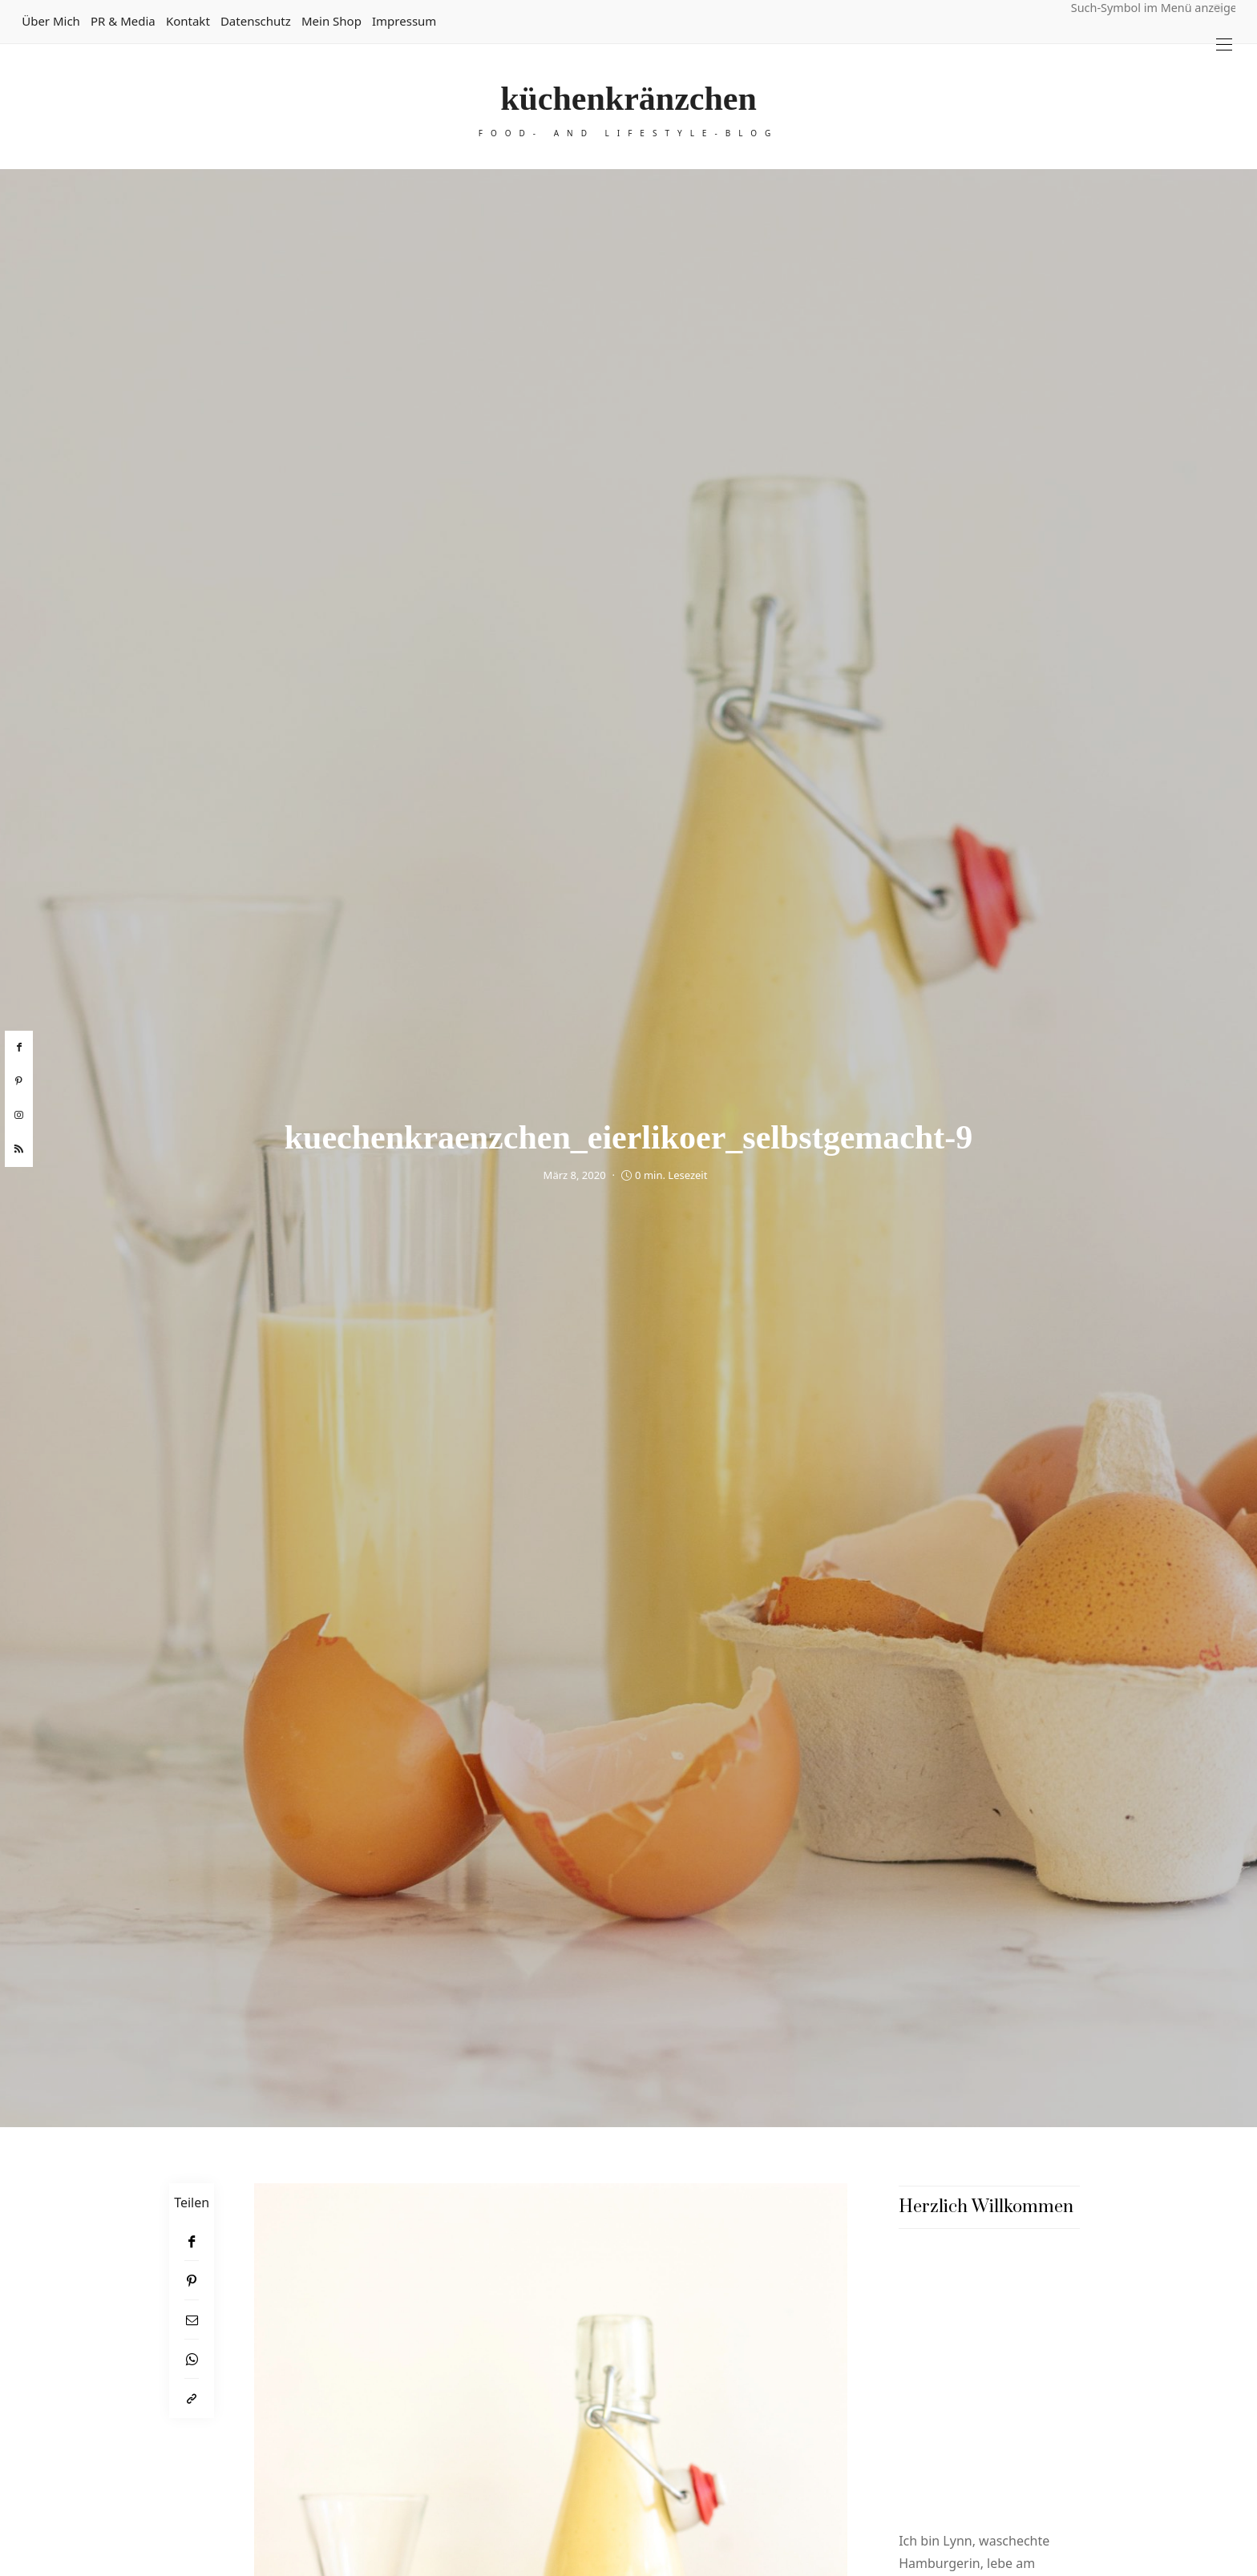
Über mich (51, 21)
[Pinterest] (191, 2280)
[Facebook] (191, 2241)
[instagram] (19, 1116)
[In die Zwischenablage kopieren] (191, 2398)
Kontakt (188, 21)
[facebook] (19, 1047)
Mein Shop (331, 21)
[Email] (191, 2320)
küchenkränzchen (628, 98)
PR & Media (123, 21)
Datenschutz (255, 21)
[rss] (19, 1149)
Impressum (404, 21)
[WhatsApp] (191, 2359)
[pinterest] (19, 1081)
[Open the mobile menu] (1224, 44)
